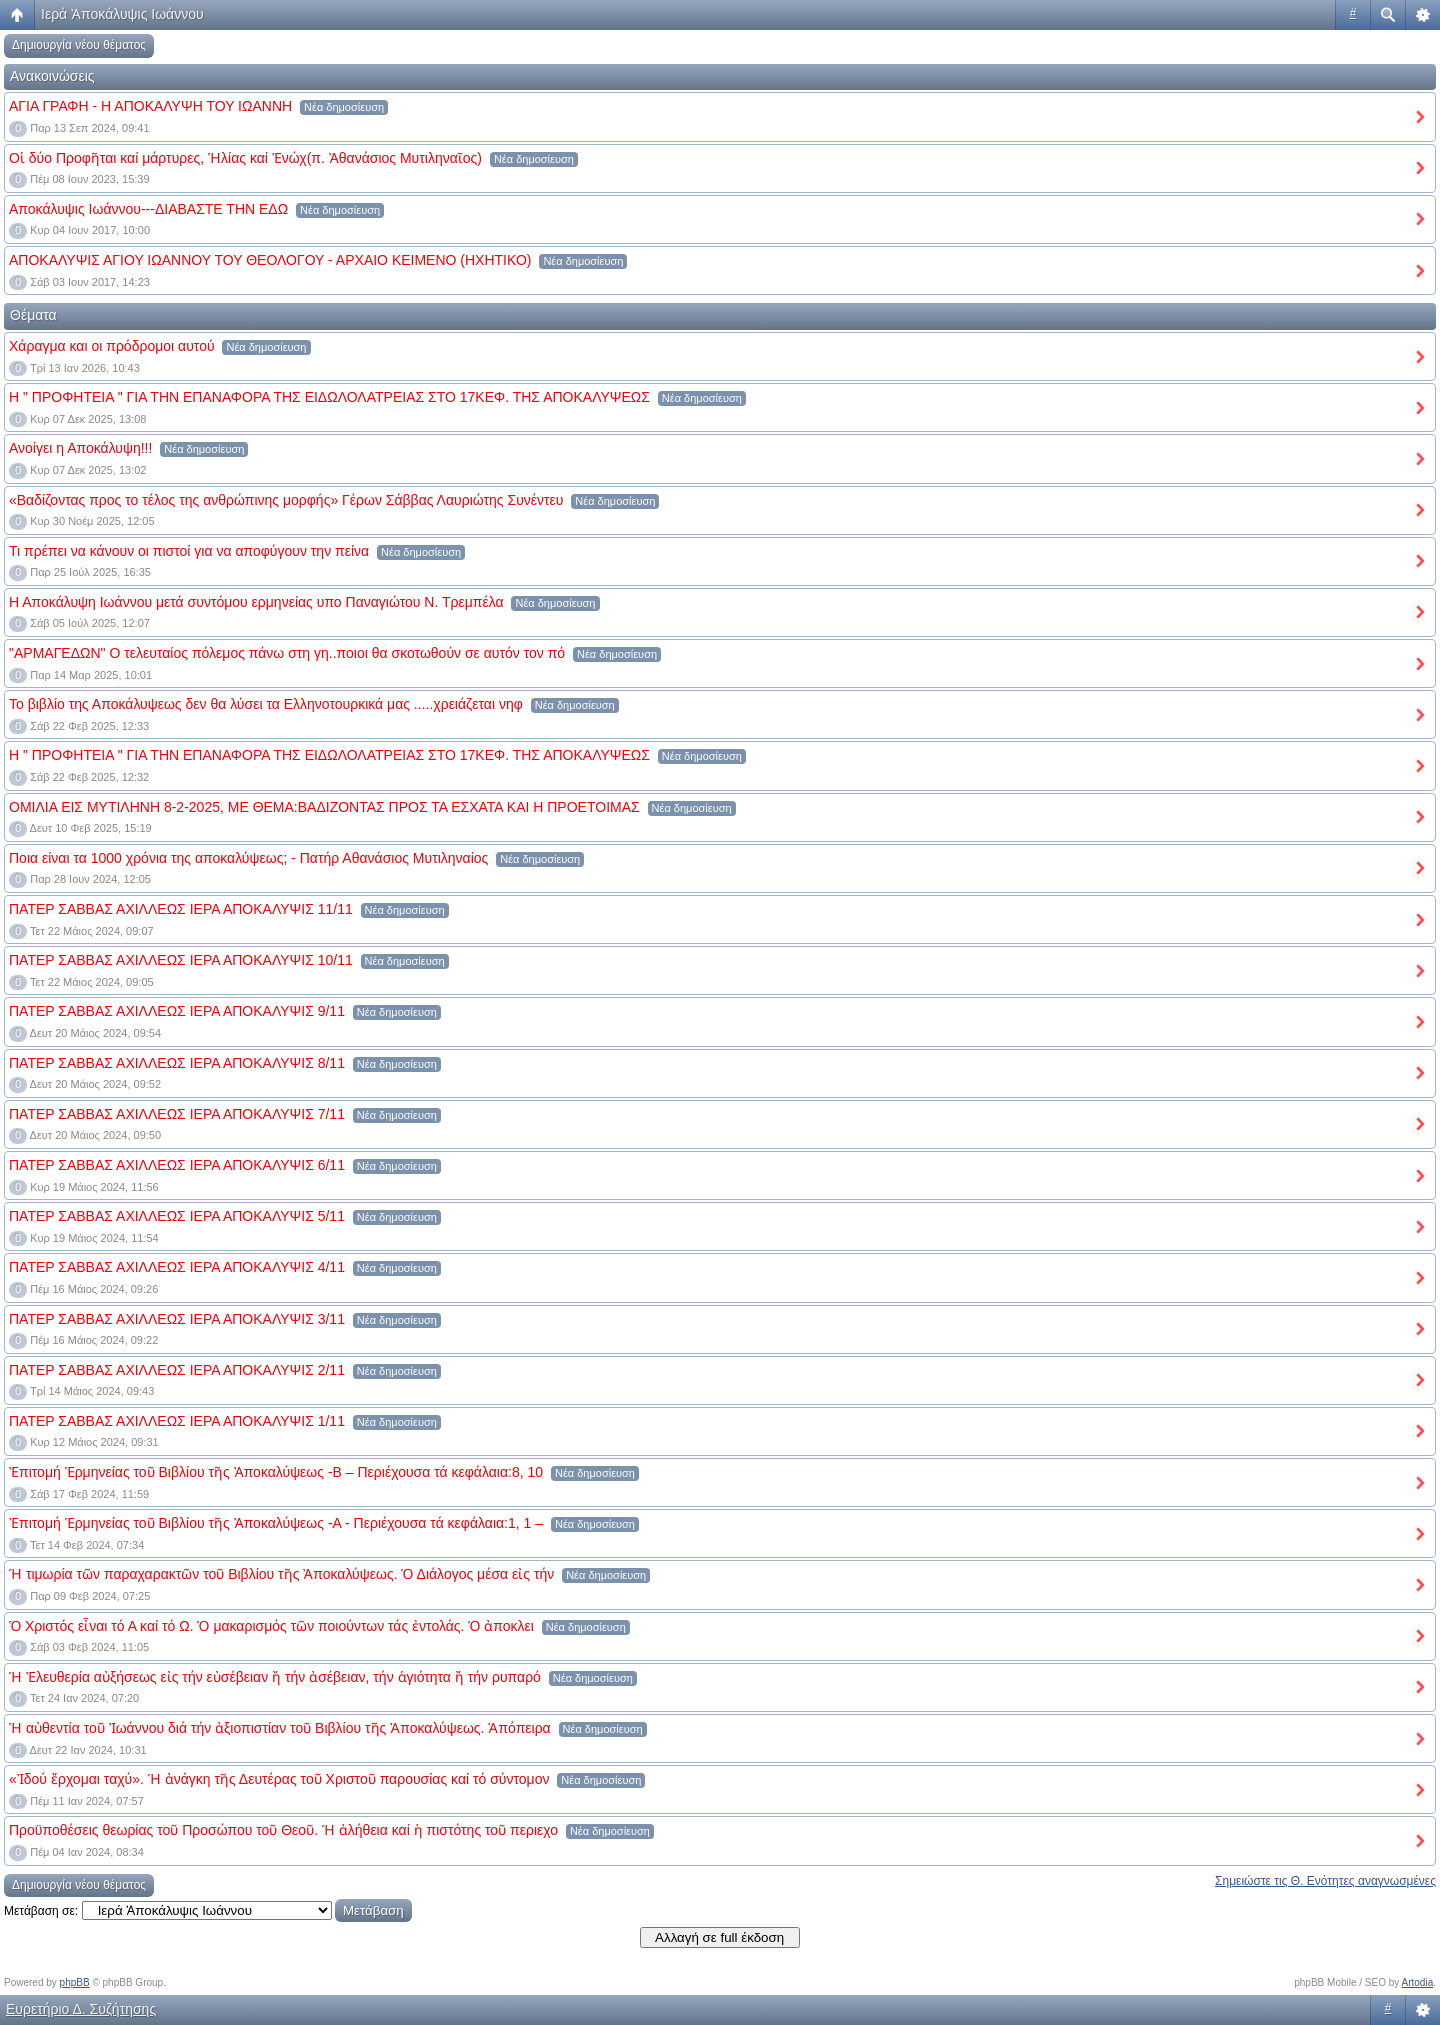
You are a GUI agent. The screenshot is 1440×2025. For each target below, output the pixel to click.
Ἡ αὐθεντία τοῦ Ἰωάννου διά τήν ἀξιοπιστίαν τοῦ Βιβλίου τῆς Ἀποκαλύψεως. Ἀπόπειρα (280, 1728)
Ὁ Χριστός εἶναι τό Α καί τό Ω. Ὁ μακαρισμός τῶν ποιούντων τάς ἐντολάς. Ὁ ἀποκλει (271, 1626)
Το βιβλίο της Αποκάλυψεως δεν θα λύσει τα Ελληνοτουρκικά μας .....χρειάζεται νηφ (266, 704)
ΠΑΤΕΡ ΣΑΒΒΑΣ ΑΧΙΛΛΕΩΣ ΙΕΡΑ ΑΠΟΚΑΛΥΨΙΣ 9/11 (177, 1011)
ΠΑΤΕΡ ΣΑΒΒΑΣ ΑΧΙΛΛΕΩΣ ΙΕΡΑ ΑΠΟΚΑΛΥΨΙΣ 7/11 (177, 1114)
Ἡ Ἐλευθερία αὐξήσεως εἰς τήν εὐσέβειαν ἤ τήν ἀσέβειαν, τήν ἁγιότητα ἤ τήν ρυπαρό (275, 1677)
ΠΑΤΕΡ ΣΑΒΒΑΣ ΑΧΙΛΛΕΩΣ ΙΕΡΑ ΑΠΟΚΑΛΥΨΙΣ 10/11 (181, 960)
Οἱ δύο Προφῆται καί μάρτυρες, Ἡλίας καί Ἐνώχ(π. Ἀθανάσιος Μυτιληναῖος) (245, 158)
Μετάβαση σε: (41, 1911)
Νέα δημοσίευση (344, 107)
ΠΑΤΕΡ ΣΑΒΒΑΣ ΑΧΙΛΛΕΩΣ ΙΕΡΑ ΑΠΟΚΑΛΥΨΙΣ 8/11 (177, 1063)
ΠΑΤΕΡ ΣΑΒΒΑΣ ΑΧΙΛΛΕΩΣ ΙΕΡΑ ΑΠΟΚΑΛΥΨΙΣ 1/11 (177, 1421)
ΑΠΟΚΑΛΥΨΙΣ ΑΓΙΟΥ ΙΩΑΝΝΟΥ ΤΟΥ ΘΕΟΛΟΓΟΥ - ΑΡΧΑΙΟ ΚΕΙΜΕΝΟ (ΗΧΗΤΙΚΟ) (270, 260)
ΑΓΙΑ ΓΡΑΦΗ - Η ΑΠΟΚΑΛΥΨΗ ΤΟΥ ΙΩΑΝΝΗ (150, 106)
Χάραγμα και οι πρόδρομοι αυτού (112, 346)
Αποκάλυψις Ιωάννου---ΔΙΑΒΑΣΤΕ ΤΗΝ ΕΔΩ (148, 209)
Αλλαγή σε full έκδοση (719, 1937)
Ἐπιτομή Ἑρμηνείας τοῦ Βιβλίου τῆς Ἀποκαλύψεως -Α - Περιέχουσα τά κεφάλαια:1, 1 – (276, 1523)
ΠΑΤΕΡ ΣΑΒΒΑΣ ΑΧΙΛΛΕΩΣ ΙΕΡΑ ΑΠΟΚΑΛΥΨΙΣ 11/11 (181, 909)
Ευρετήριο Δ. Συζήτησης (81, 2009)
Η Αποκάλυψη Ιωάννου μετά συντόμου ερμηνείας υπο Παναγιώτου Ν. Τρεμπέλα (256, 602)
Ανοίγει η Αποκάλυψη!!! (80, 448)
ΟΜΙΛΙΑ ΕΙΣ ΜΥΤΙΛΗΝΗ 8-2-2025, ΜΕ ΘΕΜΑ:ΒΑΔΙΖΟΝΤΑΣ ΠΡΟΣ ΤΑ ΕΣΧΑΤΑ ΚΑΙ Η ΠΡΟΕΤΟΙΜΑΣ (324, 807)
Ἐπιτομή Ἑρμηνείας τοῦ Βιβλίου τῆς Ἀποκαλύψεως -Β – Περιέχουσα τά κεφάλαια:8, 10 (276, 1472)
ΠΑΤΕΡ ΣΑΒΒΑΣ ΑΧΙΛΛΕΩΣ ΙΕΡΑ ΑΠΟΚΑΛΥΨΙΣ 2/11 (177, 1370)
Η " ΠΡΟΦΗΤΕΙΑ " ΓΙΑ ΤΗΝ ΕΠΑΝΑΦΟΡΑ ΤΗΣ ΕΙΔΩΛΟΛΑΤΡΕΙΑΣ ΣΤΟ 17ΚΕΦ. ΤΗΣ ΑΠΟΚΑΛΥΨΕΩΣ (329, 397)
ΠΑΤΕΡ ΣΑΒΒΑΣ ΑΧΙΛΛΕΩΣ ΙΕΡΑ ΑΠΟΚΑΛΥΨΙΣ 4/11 (177, 1267)
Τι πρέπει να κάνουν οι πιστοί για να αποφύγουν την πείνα (189, 551)
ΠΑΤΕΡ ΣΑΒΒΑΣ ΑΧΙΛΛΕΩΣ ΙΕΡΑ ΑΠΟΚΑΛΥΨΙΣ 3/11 (177, 1319)
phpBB (75, 1982)
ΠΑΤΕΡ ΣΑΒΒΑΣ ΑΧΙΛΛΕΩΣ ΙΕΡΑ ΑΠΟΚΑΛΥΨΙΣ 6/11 (177, 1165)
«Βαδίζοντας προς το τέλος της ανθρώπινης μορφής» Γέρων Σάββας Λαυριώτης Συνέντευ (286, 500)
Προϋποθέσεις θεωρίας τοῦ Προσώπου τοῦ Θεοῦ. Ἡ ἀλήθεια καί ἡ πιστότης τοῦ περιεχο (283, 1830)
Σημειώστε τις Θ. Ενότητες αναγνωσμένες (1325, 1881)
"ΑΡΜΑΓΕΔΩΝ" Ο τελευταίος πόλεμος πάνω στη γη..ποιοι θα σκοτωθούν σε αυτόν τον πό (287, 653)
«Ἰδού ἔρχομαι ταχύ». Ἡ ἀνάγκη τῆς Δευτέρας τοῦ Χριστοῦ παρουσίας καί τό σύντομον (279, 1779)
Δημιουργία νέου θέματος (79, 45)
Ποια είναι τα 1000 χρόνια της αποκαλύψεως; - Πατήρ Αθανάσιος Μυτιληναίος (248, 858)
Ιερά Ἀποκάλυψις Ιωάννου (122, 14)
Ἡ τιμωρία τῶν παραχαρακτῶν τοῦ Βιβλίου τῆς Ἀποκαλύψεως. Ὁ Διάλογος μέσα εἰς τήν (281, 1574)
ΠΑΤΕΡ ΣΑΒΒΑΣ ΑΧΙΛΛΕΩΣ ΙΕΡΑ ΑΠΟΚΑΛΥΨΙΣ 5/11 (177, 1216)
